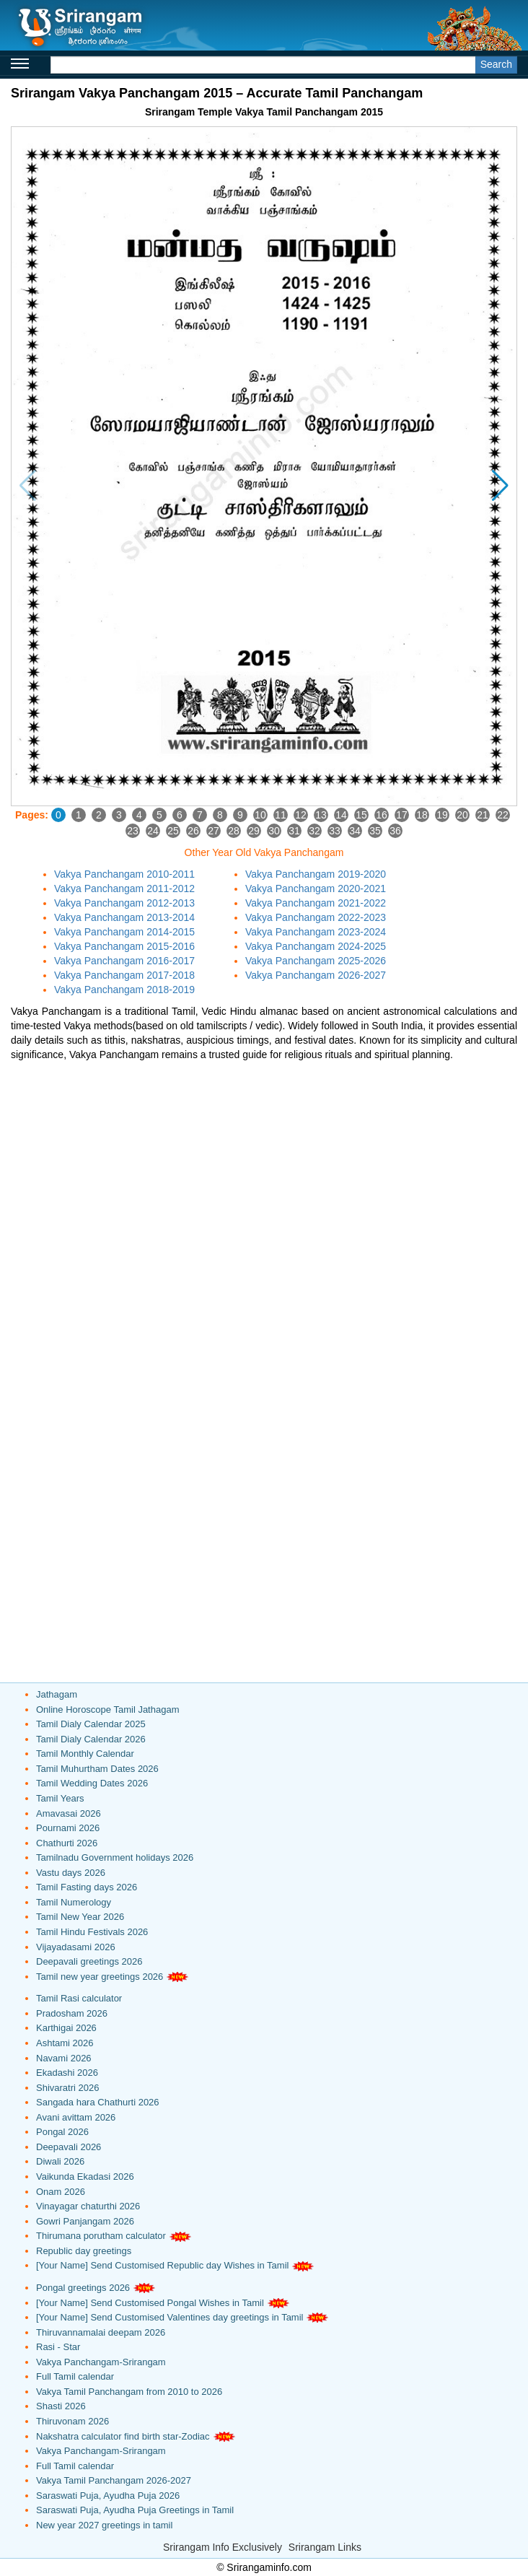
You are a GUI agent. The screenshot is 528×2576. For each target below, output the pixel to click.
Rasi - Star (58, 2346)
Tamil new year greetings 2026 (99, 1976)
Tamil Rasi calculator (79, 1998)
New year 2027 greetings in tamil (104, 2525)
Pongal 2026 (62, 2131)
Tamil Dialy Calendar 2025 (91, 1724)
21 (482, 815)
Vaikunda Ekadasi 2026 (85, 2176)
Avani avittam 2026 (75, 2117)
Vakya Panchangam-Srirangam (101, 2362)
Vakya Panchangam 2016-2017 (124, 960)
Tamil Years (60, 1798)
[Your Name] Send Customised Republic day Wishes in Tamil (162, 2265)
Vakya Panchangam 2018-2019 (124, 989)
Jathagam (56, 1694)
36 (395, 831)
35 (375, 831)
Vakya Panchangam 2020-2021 (315, 888)
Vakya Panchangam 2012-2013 (124, 903)
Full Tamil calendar (75, 2376)
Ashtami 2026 (65, 2043)
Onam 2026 (60, 2191)
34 (355, 831)
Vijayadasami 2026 (75, 1947)
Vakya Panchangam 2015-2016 (124, 946)
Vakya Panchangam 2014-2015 (124, 932)
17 (402, 815)
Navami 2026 (64, 2058)
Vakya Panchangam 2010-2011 (124, 874)
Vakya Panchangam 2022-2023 (315, 917)
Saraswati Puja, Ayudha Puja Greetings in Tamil (135, 2510)
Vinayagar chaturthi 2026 (88, 2206)
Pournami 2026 (68, 1827)
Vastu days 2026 (70, 1872)
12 (301, 815)
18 (422, 815)
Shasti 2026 (61, 2406)
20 (462, 815)
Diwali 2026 (60, 2161)
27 (213, 831)
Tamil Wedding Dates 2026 (92, 1783)
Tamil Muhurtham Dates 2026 (97, 1768)
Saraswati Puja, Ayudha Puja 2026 (108, 2495)
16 (381, 815)
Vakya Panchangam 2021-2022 (315, 903)
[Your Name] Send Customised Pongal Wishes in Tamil (150, 2302)
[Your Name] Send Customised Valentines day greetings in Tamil (169, 2317)
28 (233, 831)
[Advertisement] (264, 1170)
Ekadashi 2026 (67, 2072)
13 (321, 815)
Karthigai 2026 (66, 2027)
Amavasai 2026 (68, 1813)
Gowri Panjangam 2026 (85, 2221)
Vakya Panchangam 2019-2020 (315, 874)
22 (503, 815)
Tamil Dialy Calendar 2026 (91, 1739)
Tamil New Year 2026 (80, 1916)
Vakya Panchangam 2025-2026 (315, 960)
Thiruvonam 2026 (72, 2421)
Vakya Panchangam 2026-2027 (315, 975)
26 (193, 831)
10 (260, 815)
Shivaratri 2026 (67, 2087)
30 (274, 831)
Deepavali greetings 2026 (89, 1961)
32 (314, 831)
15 (361, 815)
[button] (500, 486)
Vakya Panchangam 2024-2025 (315, 946)
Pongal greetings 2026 (83, 2287)
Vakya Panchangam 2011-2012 (124, 888)
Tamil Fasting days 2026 (86, 1887)
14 (341, 815)
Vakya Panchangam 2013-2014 (124, 917)
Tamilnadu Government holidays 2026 (114, 1857)
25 (173, 831)
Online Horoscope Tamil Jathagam (107, 1709)
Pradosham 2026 (71, 2013)
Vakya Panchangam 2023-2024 (315, 932)
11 (280, 815)
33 (334, 831)
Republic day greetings (83, 2250)
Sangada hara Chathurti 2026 (97, 2102)
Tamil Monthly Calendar (85, 1753)
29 (254, 831)
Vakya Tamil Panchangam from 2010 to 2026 (129, 2391)
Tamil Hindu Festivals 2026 (92, 1931)
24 (153, 831)
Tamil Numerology (73, 1902)
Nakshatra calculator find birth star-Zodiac (123, 2436)
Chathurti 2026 (66, 1843)
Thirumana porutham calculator (101, 2235)
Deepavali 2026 (68, 2146)
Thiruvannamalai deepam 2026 (100, 2332)
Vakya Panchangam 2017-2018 (124, 975)
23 (132, 831)
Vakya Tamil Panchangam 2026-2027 (113, 2480)
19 (442, 815)
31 (294, 831)
